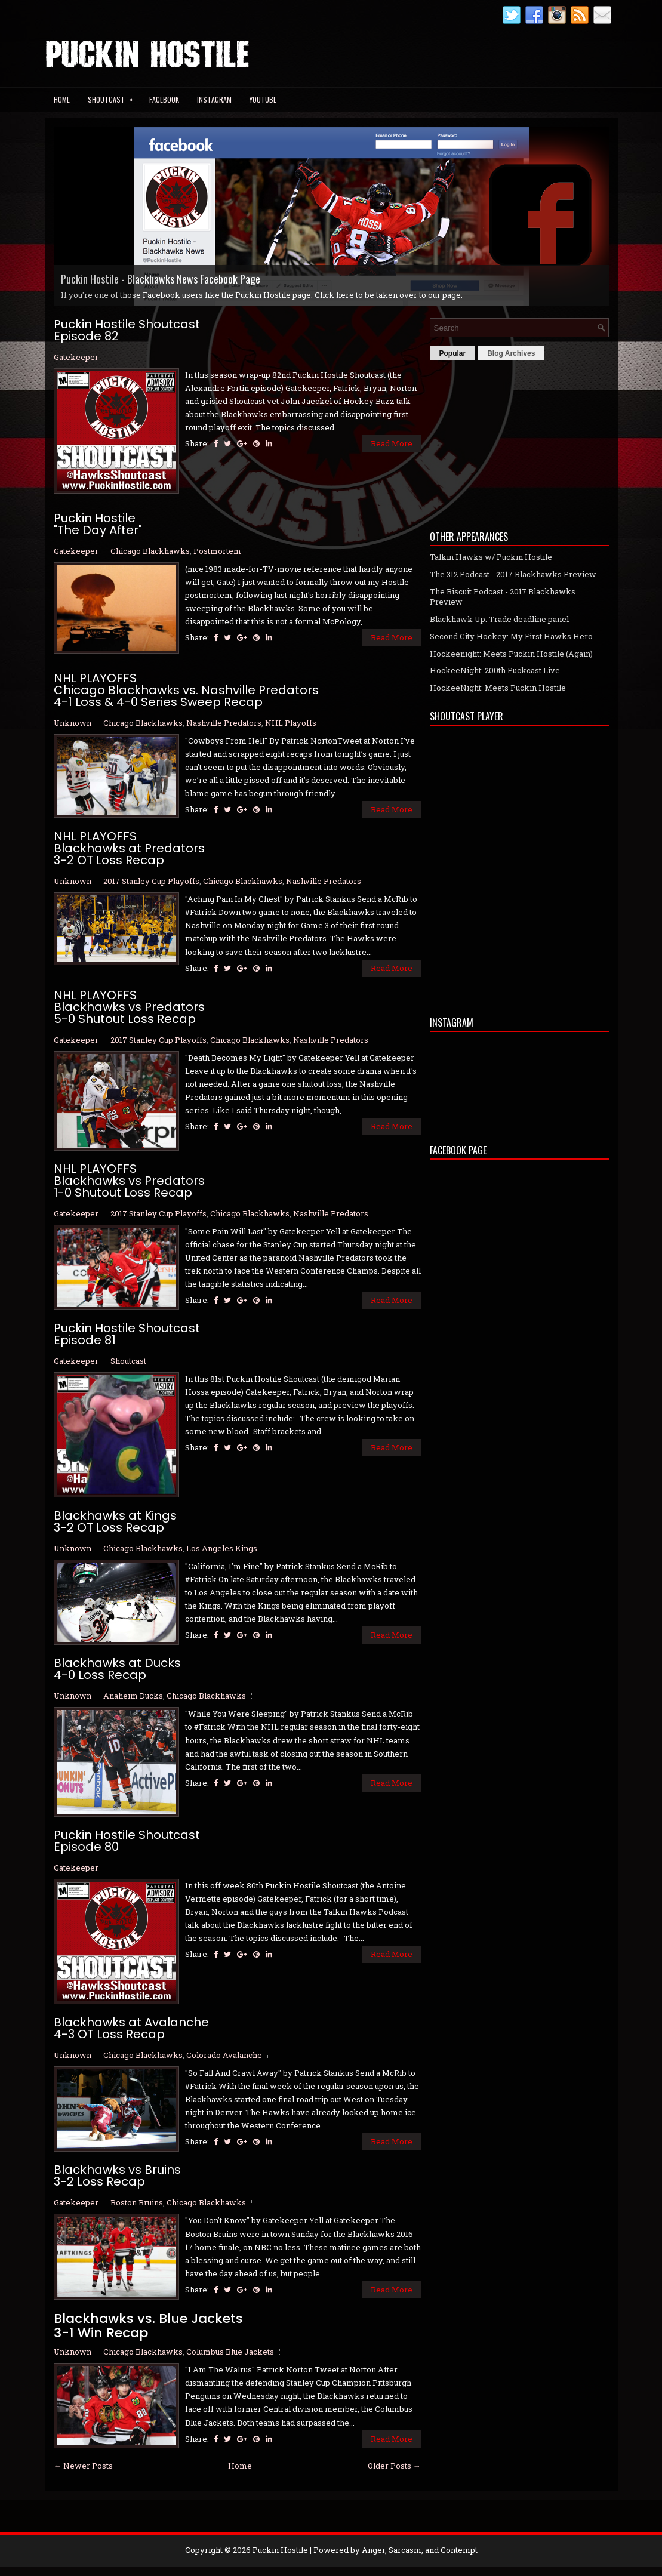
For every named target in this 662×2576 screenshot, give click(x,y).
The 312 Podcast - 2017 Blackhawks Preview (513, 574)
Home (62, 99)
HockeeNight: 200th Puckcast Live (495, 670)
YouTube (263, 99)
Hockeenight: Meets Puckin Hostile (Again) (511, 653)
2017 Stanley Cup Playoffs (151, 881)
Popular (452, 353)
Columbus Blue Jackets (230, 2351)
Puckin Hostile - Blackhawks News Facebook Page (160, 278)
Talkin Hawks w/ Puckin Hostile (491, 556)
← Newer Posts (83, 2465)
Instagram (214, 99)
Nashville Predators (223, 722)
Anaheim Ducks (133, 1695)
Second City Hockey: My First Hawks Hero (511, 636)
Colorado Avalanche (224, 2055)
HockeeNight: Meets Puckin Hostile (498, 687)
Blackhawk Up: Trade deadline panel (499, 619)
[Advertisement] (519, 442)
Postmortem (217, 551)
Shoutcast (114, 95)
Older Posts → (394, 2465)
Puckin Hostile (280, 2549)
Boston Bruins (136, 2202)
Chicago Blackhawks (150, 551)
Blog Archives (511, 353)
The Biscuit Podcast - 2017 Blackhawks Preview (502, 596)
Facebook (164, 99)
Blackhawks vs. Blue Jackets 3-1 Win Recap (148, 2326)
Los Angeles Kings (221, 1548)
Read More (391, 443)
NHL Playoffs (290, 722)
